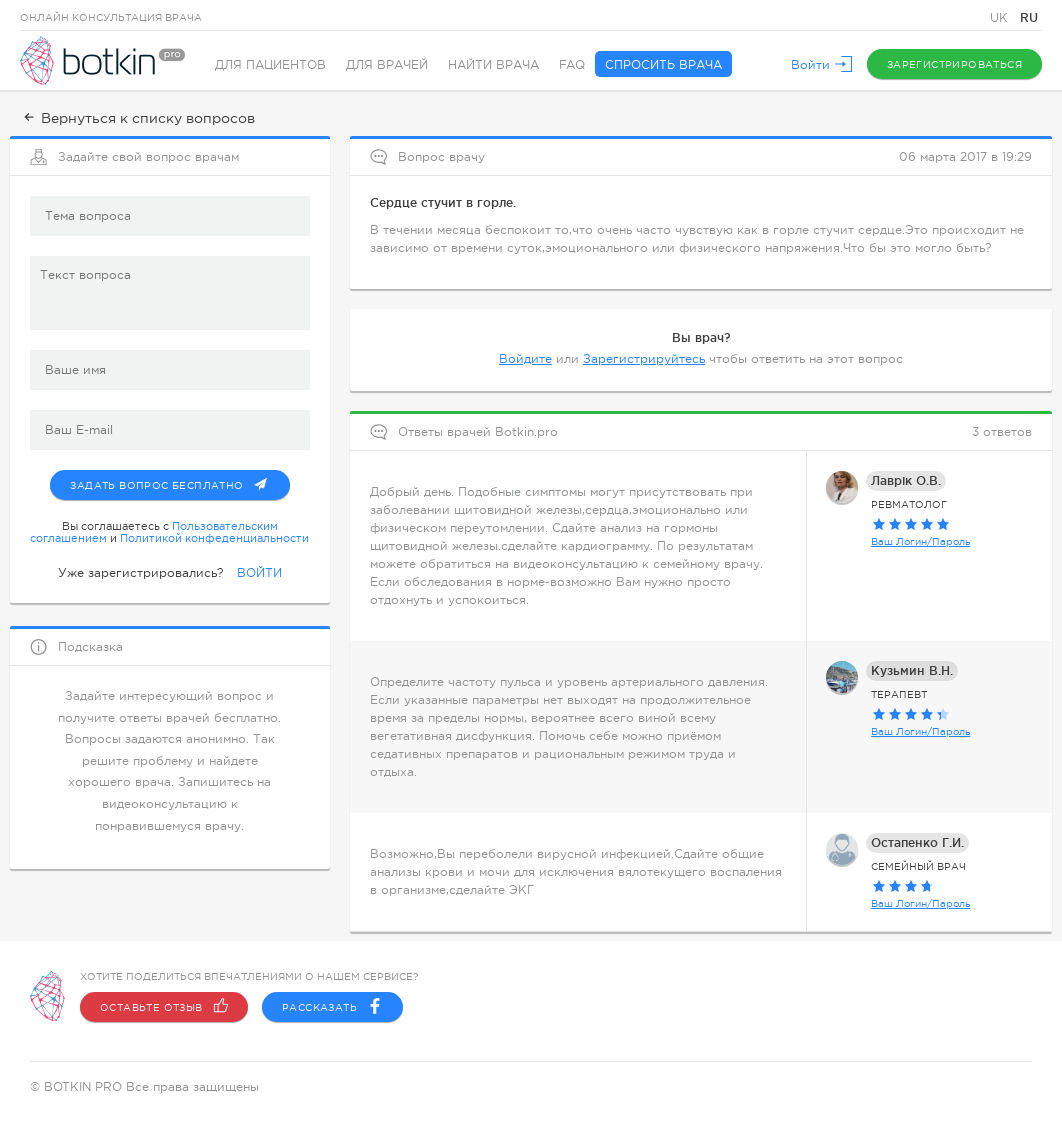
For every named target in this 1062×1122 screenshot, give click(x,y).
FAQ (572, 65)
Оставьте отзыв (164, 1007)
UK (1001, 18)
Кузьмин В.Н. (912, 670)
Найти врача (493, 65)
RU (1029, 17)
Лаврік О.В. (906, 480)
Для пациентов (270, 65)
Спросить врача (663, 65)
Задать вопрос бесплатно (179, 481)
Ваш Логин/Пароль (920, 541)
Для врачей (387, 65)
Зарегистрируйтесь (644, 359)
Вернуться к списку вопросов (137, 118)
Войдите (525, 359)
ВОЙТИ (259, 573)
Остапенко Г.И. (917, 842)
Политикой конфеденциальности (214, 538)
